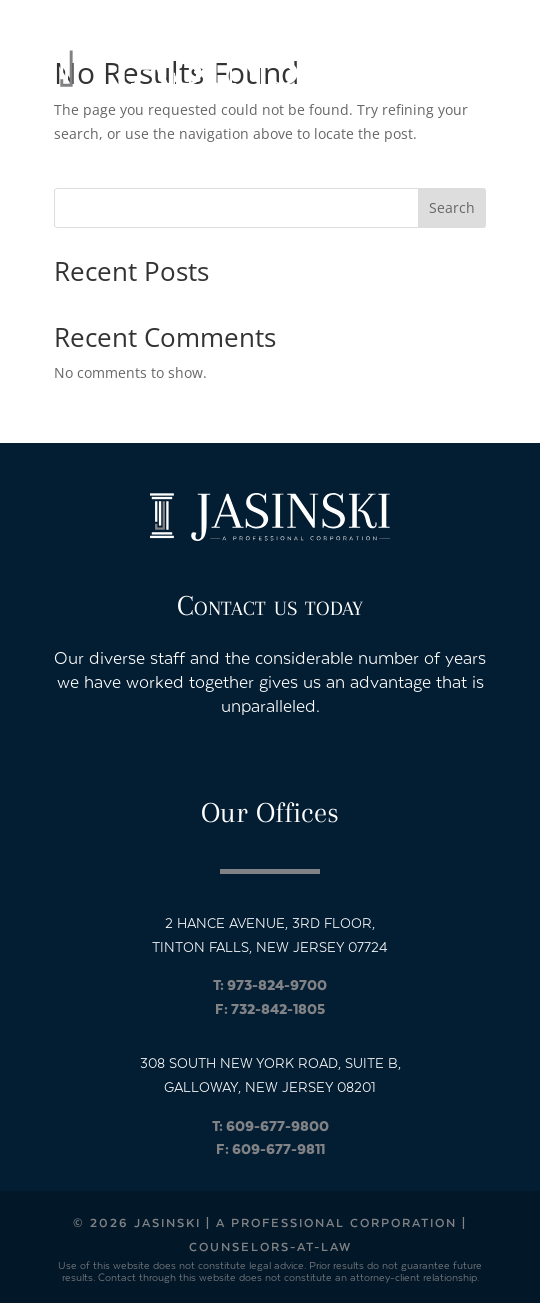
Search (452, 207)
